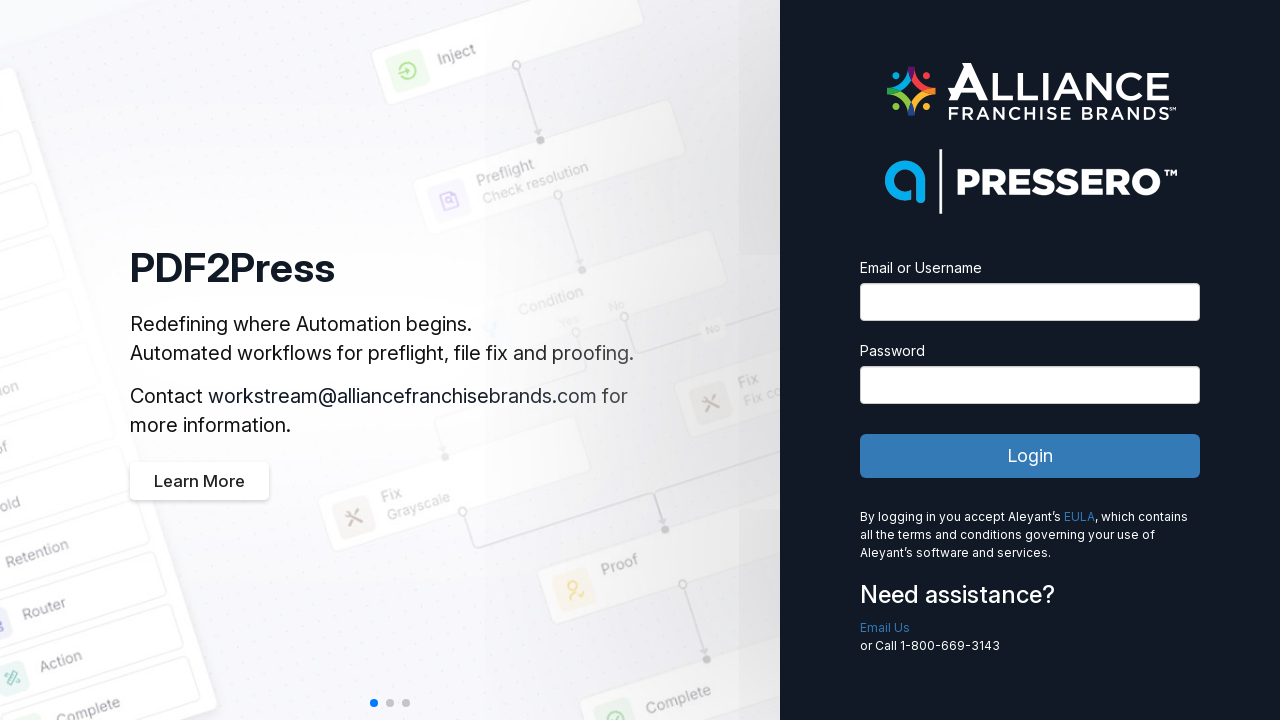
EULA (1079, 516)
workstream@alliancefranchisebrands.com (402, 396)
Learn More (199, 481)
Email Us (885, 627)
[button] (374, 703)
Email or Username (921, 267)
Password (892, 350)
